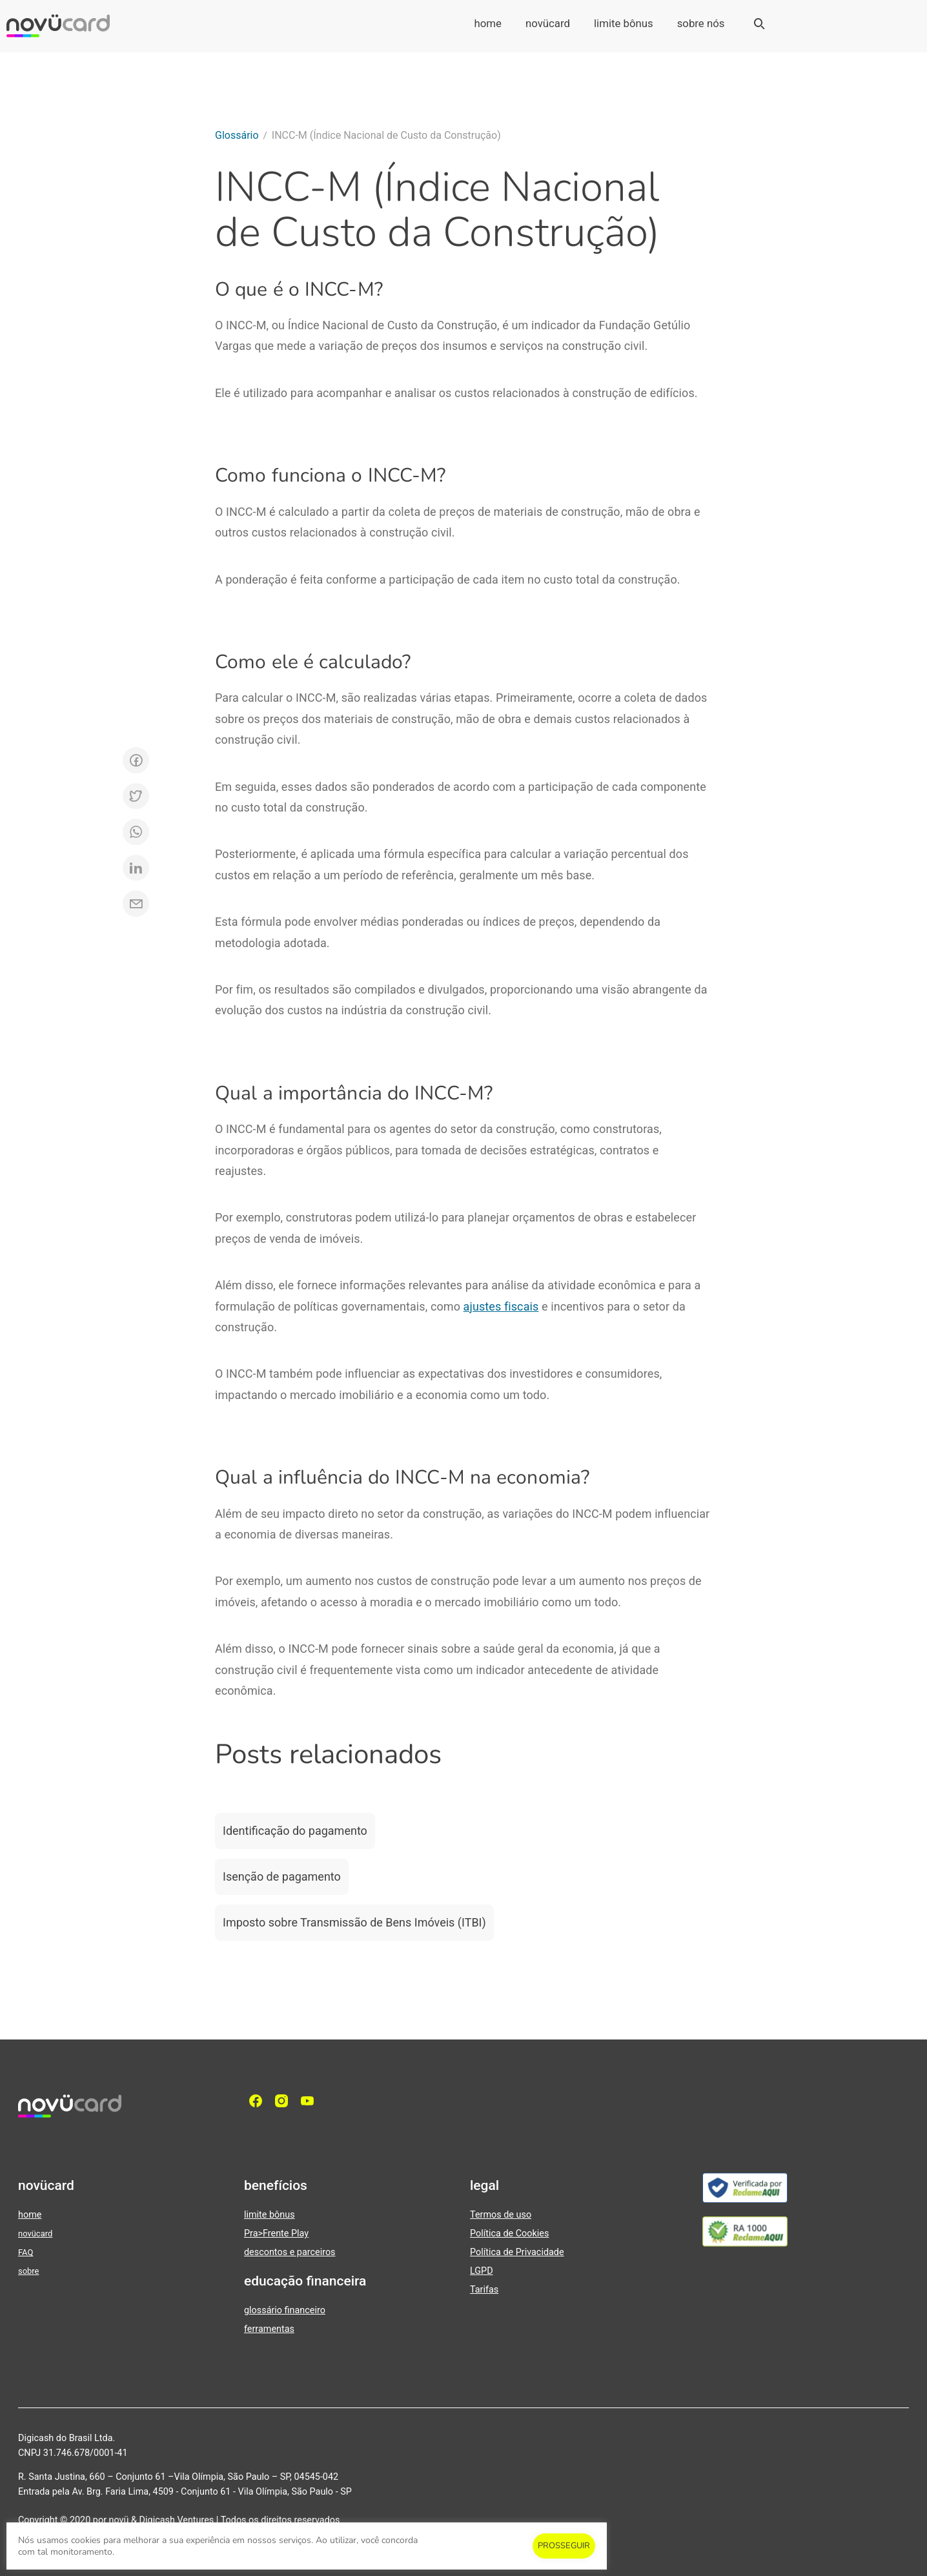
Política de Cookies (509, 2233)
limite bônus (623, 23)
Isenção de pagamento (282, 1876)
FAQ (25, 2252)
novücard (547, 23)
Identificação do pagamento (295, 1830)
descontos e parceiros (290, 2252)
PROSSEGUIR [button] (564, 2545)
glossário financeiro (284, 2310)
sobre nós (701, 23)
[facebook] (259, 2100)
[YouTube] (310, 2100)
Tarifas (484, 2289)
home (488, 23)
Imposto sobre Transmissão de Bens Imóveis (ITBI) (354, 1922)
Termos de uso (500, 2214)
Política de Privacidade (517, 2252)
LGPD (481, 2270)
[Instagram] (284, 2100)
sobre (28, 2271)
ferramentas (269, 2329)
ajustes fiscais (501, 1306)
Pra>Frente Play (276, 2233)
